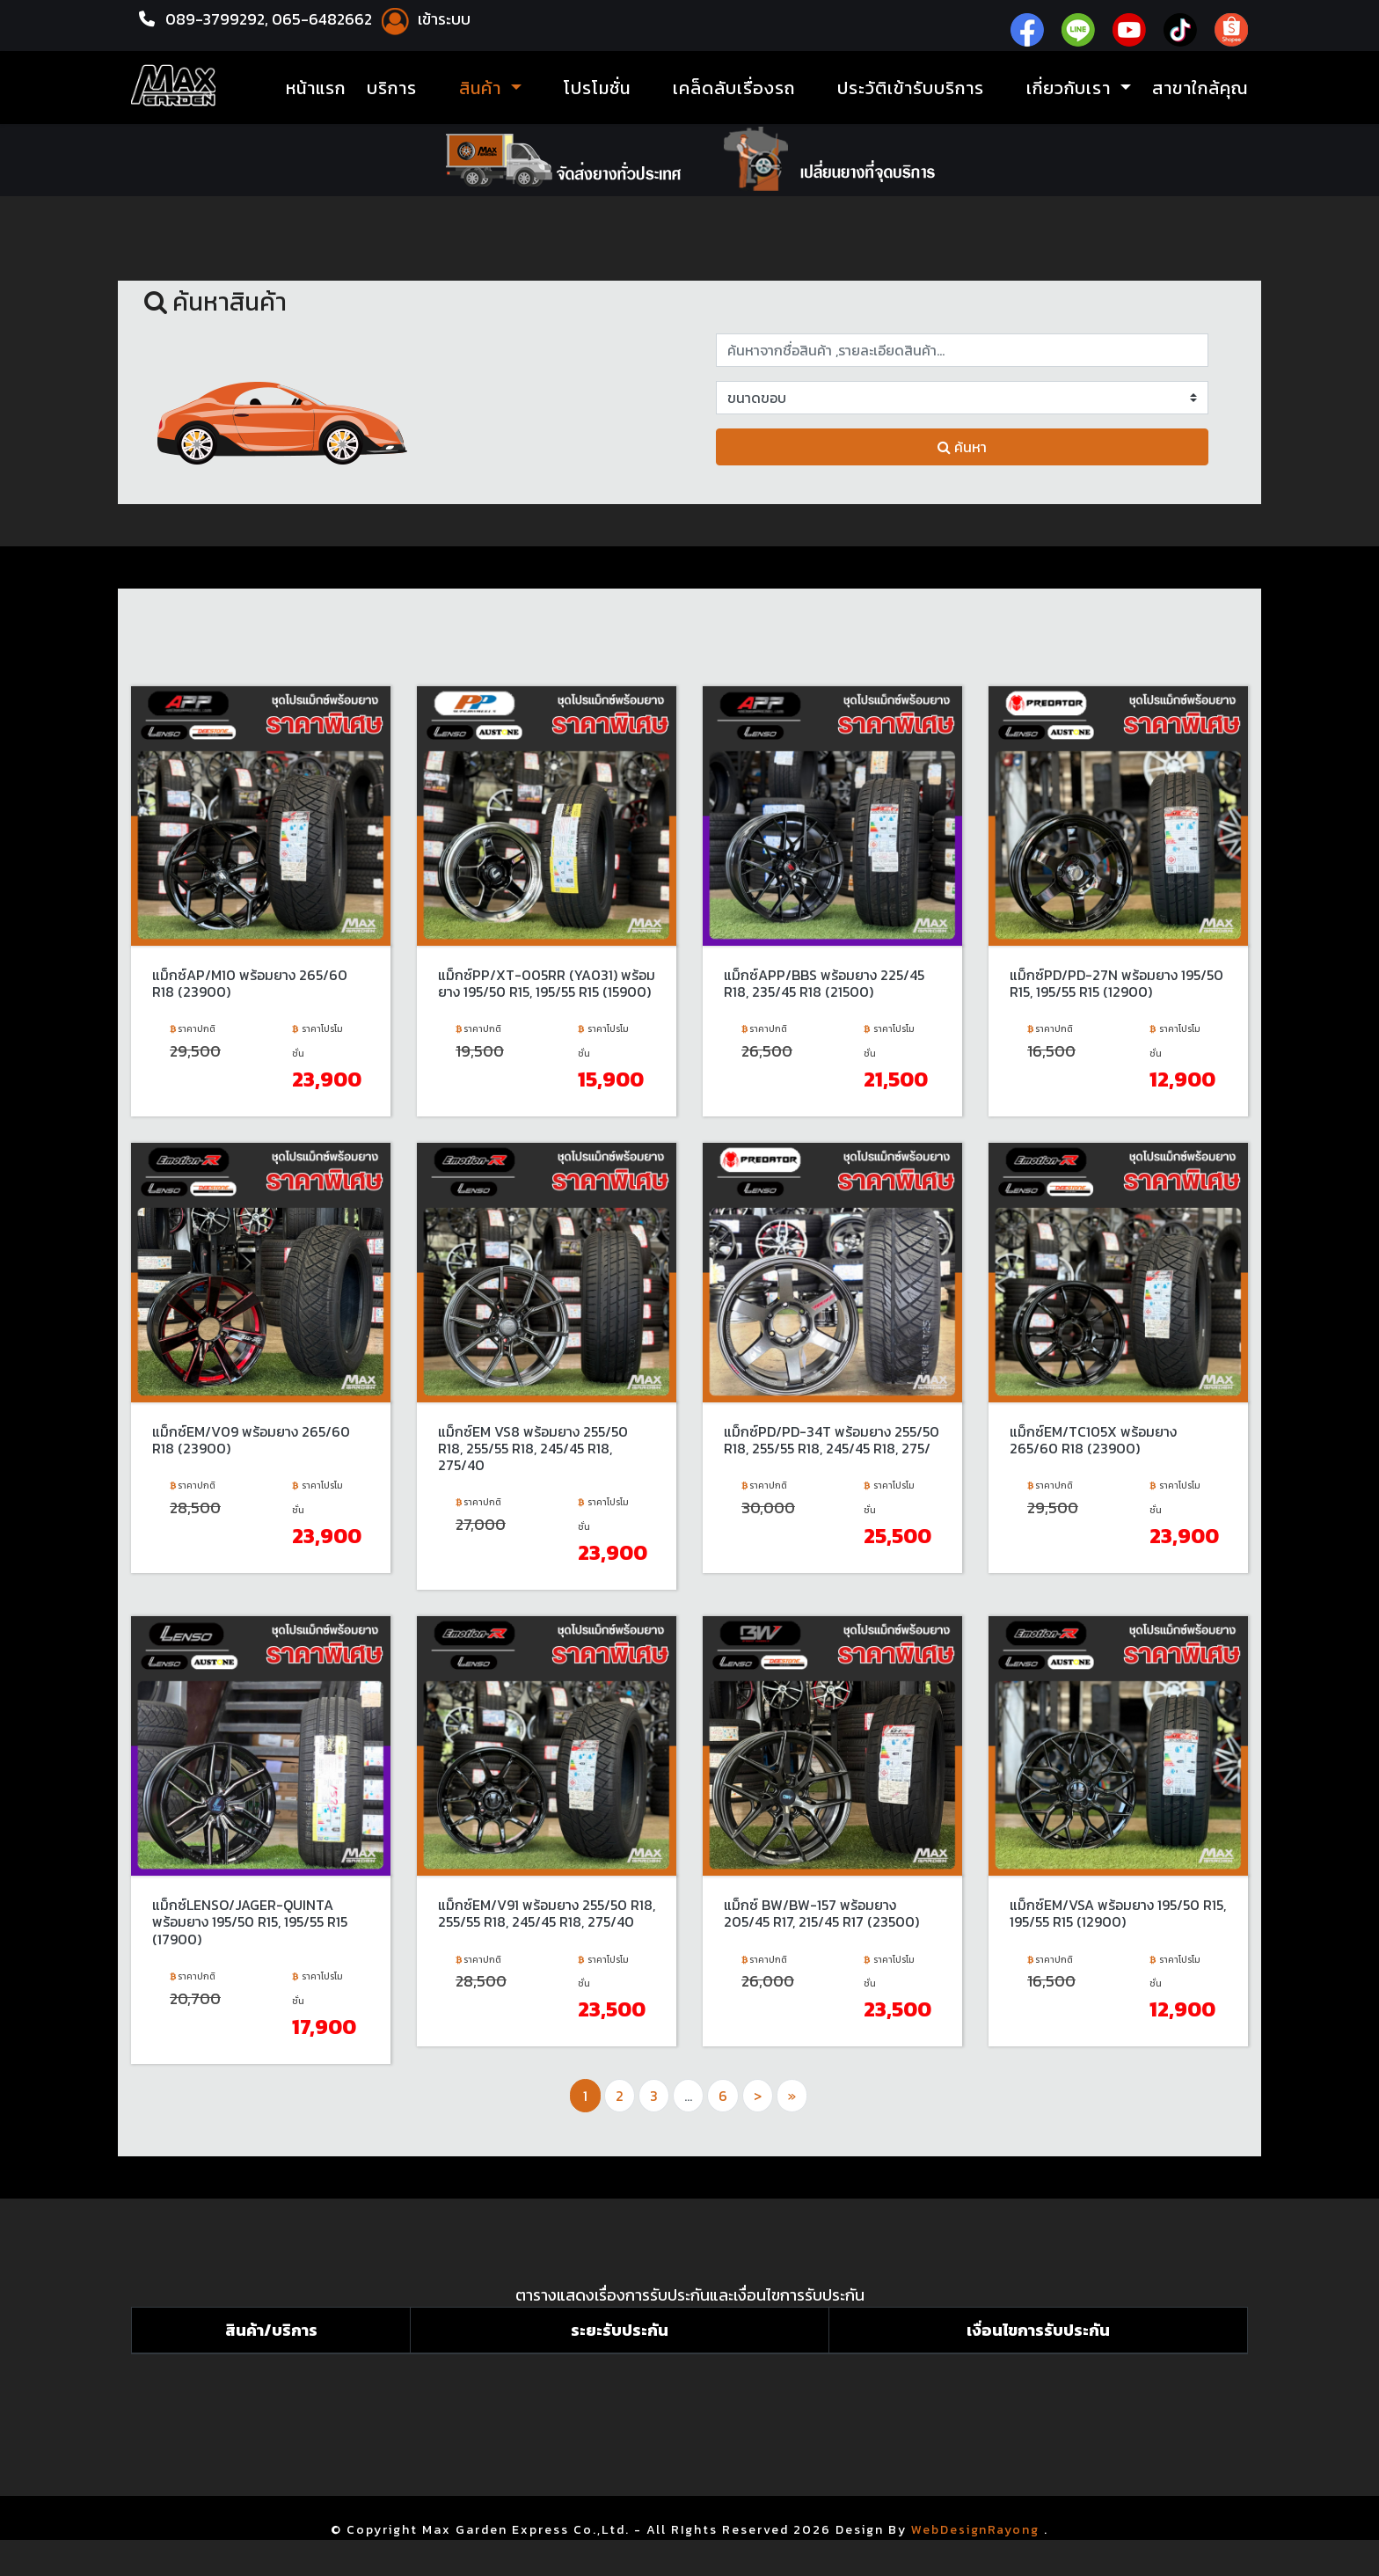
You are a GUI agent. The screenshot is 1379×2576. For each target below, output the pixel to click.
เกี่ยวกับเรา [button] (1071, 88)
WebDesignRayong (975, 2524)
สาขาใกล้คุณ (1200, 88)
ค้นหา (962, 446)
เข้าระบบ (428, 19)
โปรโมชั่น (597, 88)
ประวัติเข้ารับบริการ (910, 88)
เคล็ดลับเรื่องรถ (734, 88)
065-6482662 (327, 19)
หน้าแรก (316, 88)
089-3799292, (218, 19)
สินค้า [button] (483, 88)
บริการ (392, 88)
